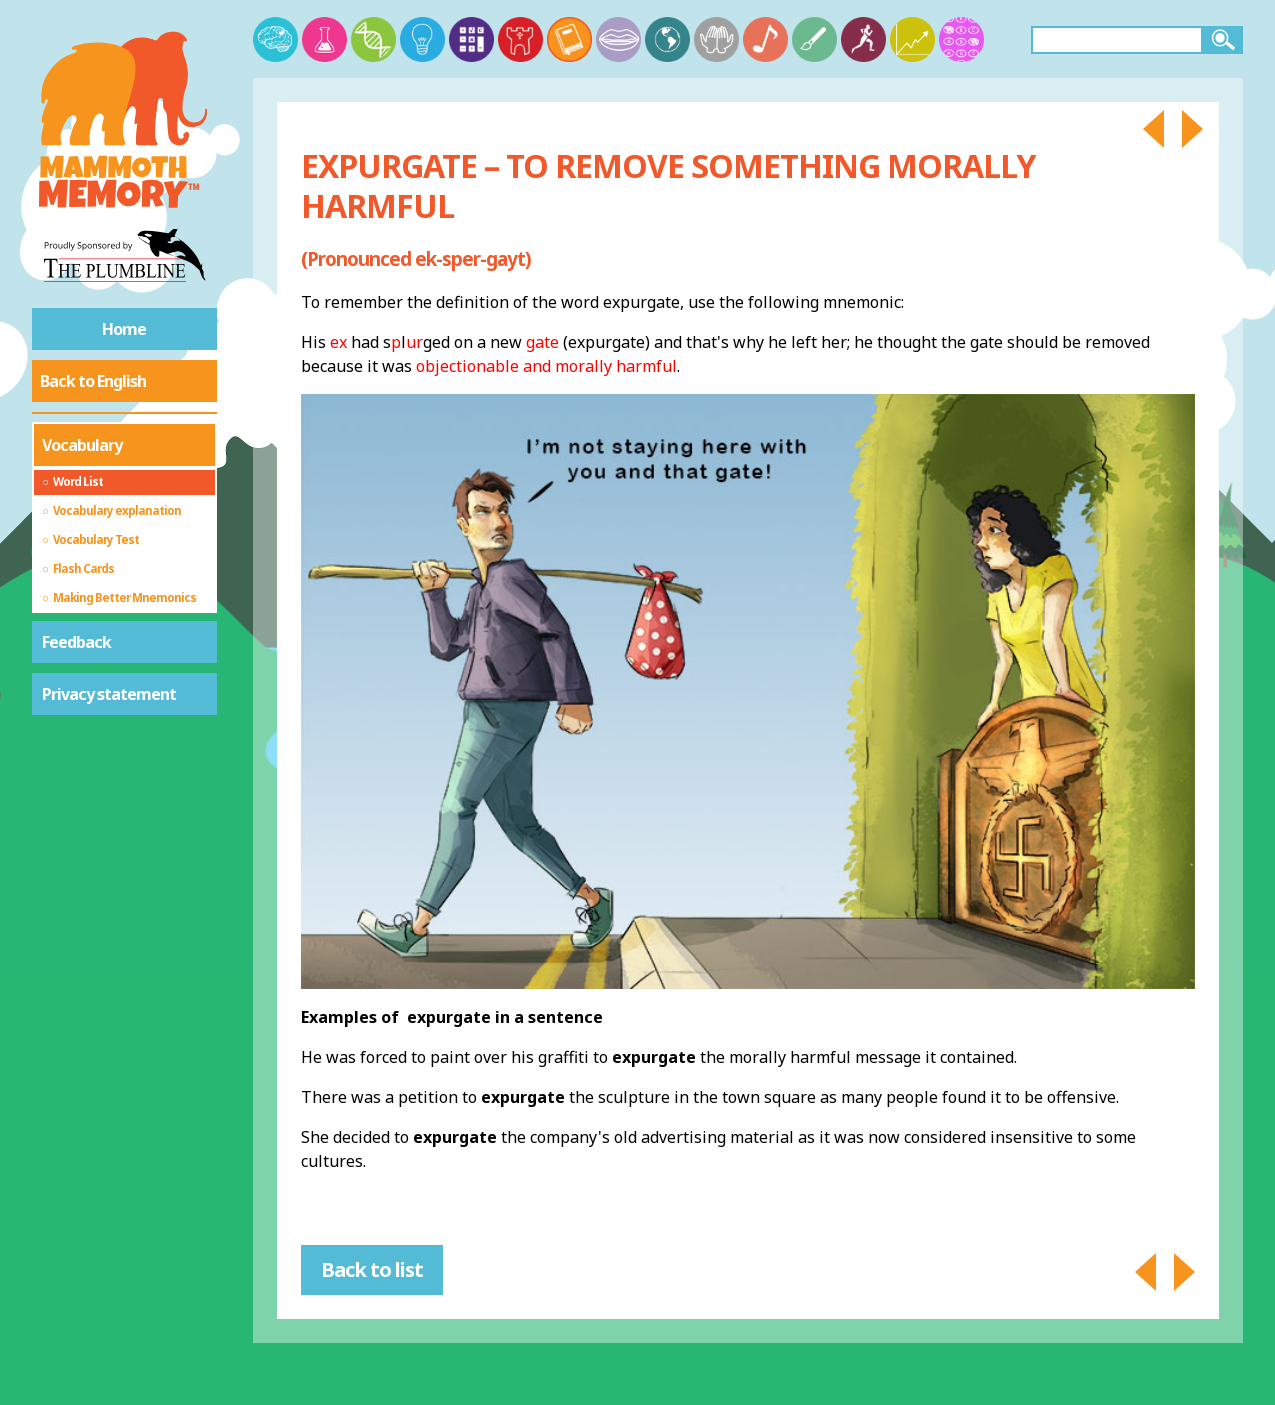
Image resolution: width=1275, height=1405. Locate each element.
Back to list (372, 1269)
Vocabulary (82, 445)
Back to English (93, 381)
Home (124, 329)
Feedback (76, 642)
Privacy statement (109, 694)
